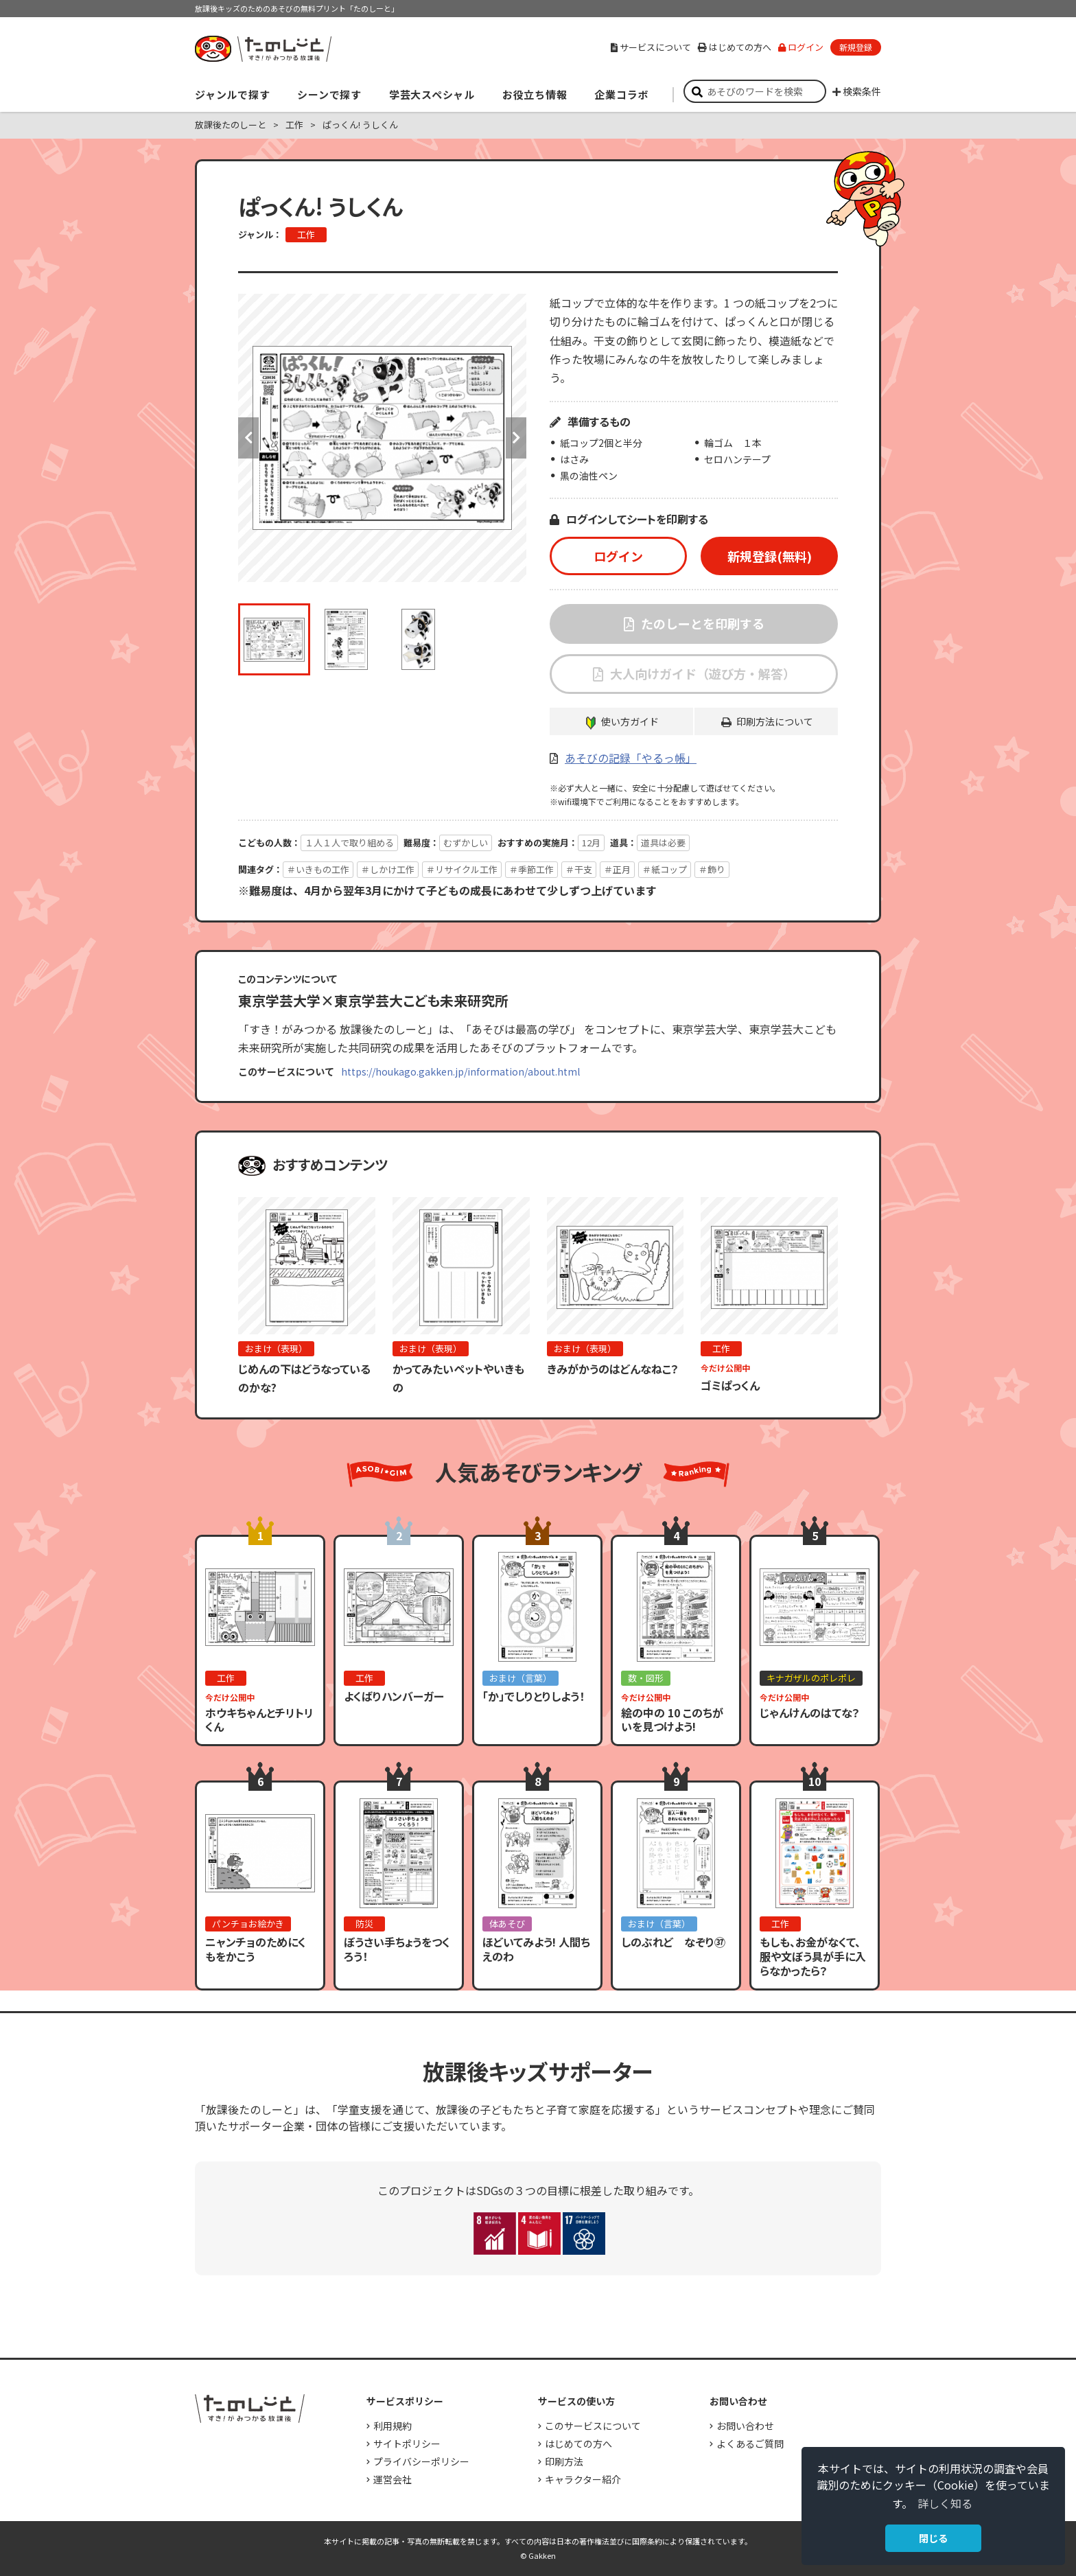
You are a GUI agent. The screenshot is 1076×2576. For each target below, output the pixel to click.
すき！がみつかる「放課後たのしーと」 (263, 48)
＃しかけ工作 (387, 869)
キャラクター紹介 (583, 2479)
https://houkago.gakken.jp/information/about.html (460, 1071)
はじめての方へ (734, 47)
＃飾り (712, 869)
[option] (382, 438)
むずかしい (465, 842)
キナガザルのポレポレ (811, 1677)
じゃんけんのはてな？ (810, 1712)
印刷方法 (564, 2461)
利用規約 (392, 2426)
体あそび (507, 1923)
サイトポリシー (407, 2443)
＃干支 (578, 869)
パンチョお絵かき (248, 1923)
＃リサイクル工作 (462, 869)
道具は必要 (663, 842)
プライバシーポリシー (421, 2461)
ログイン (800, 47)
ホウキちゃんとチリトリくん (259, 1719)
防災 (364, 1923)
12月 (591, 842)
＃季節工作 (531, 869)
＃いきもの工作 (318, 869)
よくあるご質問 (750, 2443)
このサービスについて (593, 2426)
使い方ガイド (630, 721)
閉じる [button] (933, 2538)
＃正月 (617, 869)
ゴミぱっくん (730, 1385)
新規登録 (855, 47)
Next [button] (516, 438)
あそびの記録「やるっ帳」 (631, 758)
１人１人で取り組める (349, 842)
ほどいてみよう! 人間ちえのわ (536, 1949)
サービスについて (651, 47)
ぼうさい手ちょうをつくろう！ (397, 1949)
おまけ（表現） (276, 1348)
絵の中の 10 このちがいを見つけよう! (672, 1719)
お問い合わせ (745, 2426)
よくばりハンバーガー (394, 1696)
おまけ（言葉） (520, 1677)
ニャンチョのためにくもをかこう (255, 1949)
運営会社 (392, 2479)
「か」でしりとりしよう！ (533, 1696)
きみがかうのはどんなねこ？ (613, 1368)
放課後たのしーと (230, 124)
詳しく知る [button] (944, 2503)
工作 (294, 124)
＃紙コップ (664, 869)
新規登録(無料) (769, 556)
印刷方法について (774, 721)
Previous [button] (248, 438)
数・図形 (646, 1677)
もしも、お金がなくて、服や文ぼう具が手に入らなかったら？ (813, 1956)
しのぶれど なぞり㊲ (673, 1942)
